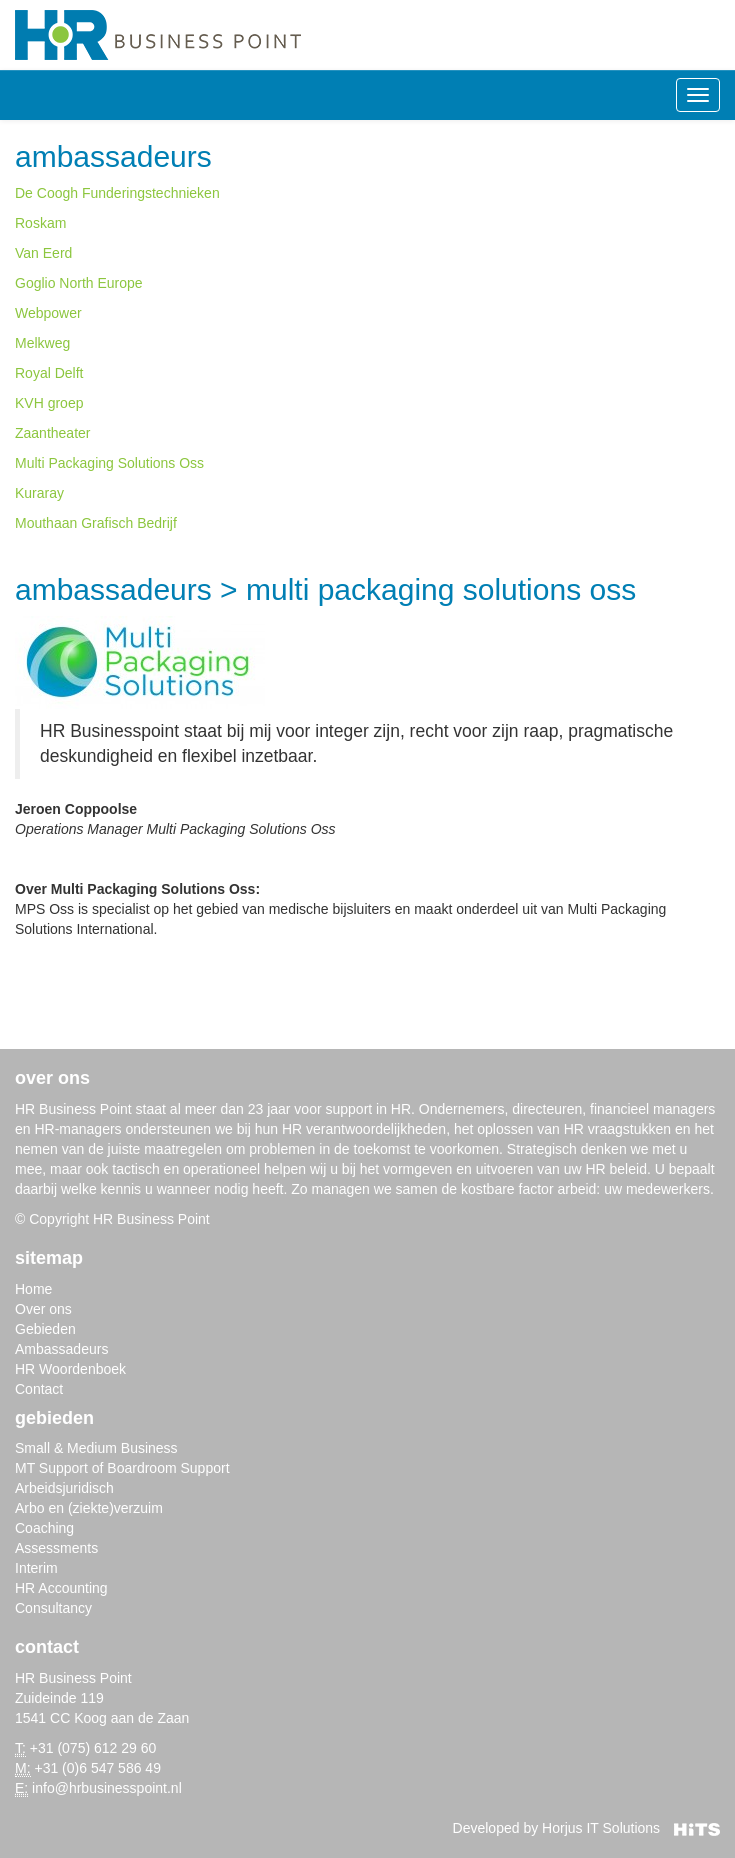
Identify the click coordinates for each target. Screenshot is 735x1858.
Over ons (43, 1309)
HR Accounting (61, 1588)
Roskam (40, 223)
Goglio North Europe (79, 283)
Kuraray (39, 493)
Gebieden (45, 1329)
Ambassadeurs (113, 156)
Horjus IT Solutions (631, 1828)
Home (33, 1289)
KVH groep (49, 403)
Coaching (44, 1528)
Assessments (56, 1548)
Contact (39, 1389)
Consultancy (53, 1608)
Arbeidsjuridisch (64, 1488)
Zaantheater (53, 433)
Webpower (48, 313)
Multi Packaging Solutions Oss (109, 463)
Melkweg (42, 343)
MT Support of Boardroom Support (122, 1468)
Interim (36, 1568)
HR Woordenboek (70, 1369)
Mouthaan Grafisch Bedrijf (96, 523)
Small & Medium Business (96, 1448)
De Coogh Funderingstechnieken (117, 193)
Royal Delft (49, 373)
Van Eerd (43, 253)
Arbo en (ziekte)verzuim (89, 1508)
